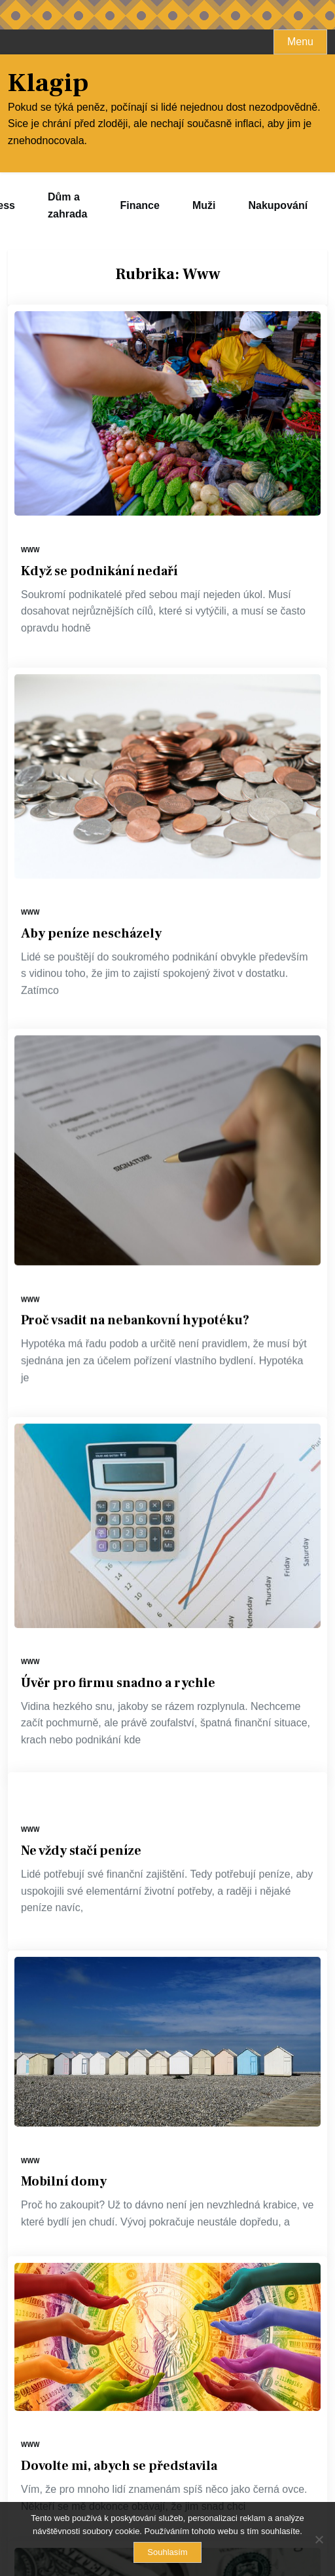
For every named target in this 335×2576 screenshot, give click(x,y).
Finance (139, 205)
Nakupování (278, 205)
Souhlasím (167, 2552)
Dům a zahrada (67, 205)
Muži (204, 205)
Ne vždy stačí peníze (81, 1623)
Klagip (48, 83)
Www (30, 550)
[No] (318, 2539)
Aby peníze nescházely (91, 902)
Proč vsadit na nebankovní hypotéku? (135, 1246)
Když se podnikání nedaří (99, 571)
